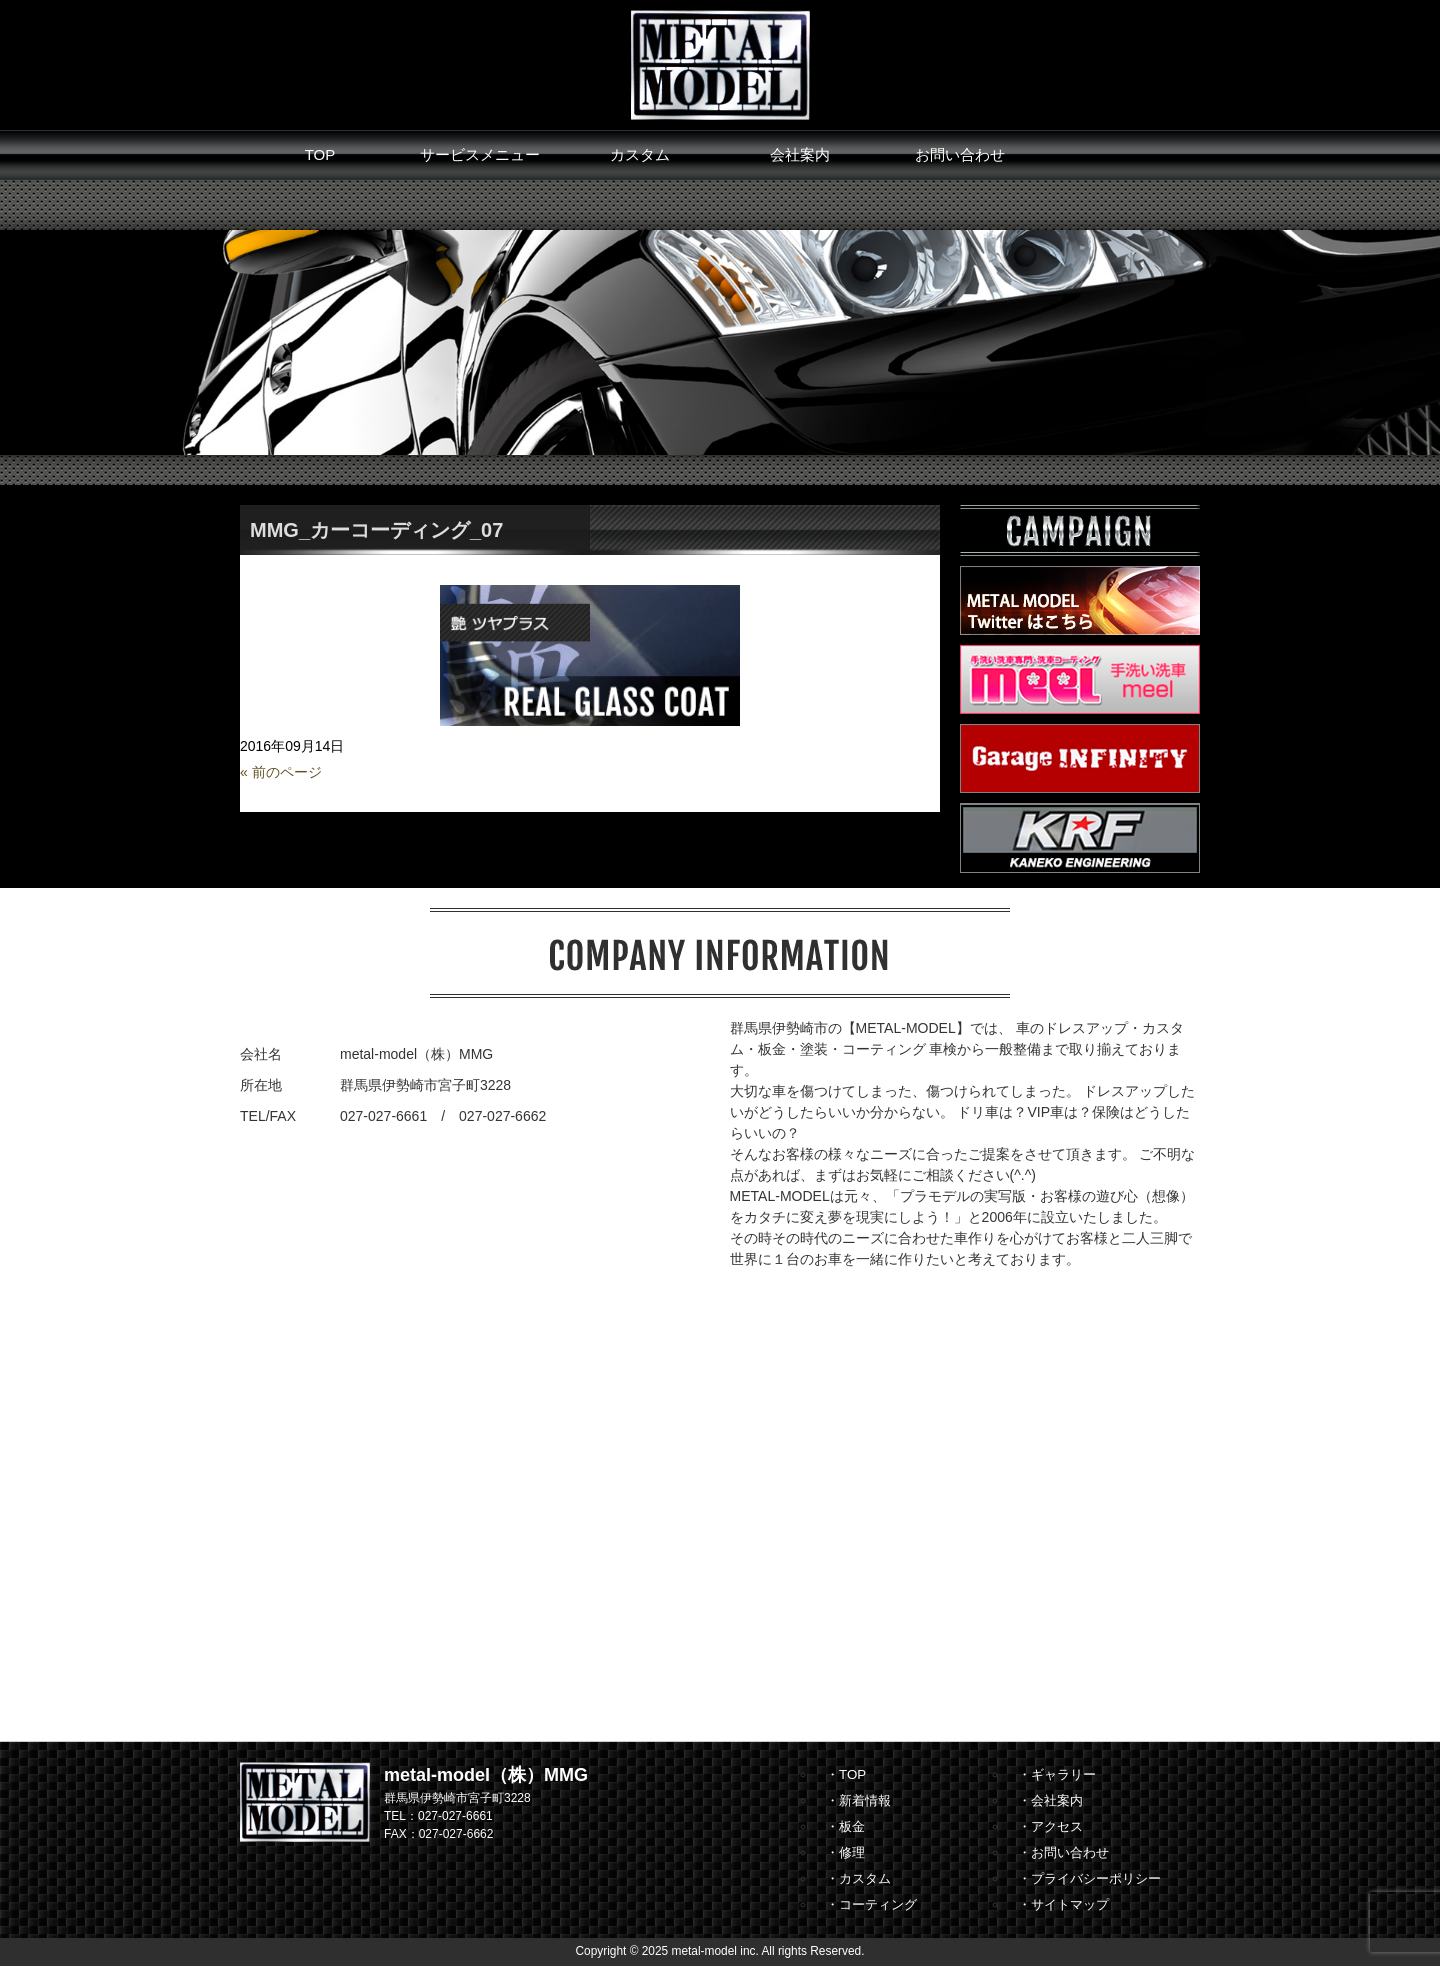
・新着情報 (858, 1800)
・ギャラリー (1057, 1774)
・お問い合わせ (1063, 1852)
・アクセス (1050, 1826)
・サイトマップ (1063, 1904)
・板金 (845, 1826)
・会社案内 (1050, 1800)
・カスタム (858, 1878)
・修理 (845, 1852)
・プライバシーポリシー (1089, 1878)
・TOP (846, 1774)
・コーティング (871, 1904)
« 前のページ (281, 772)
